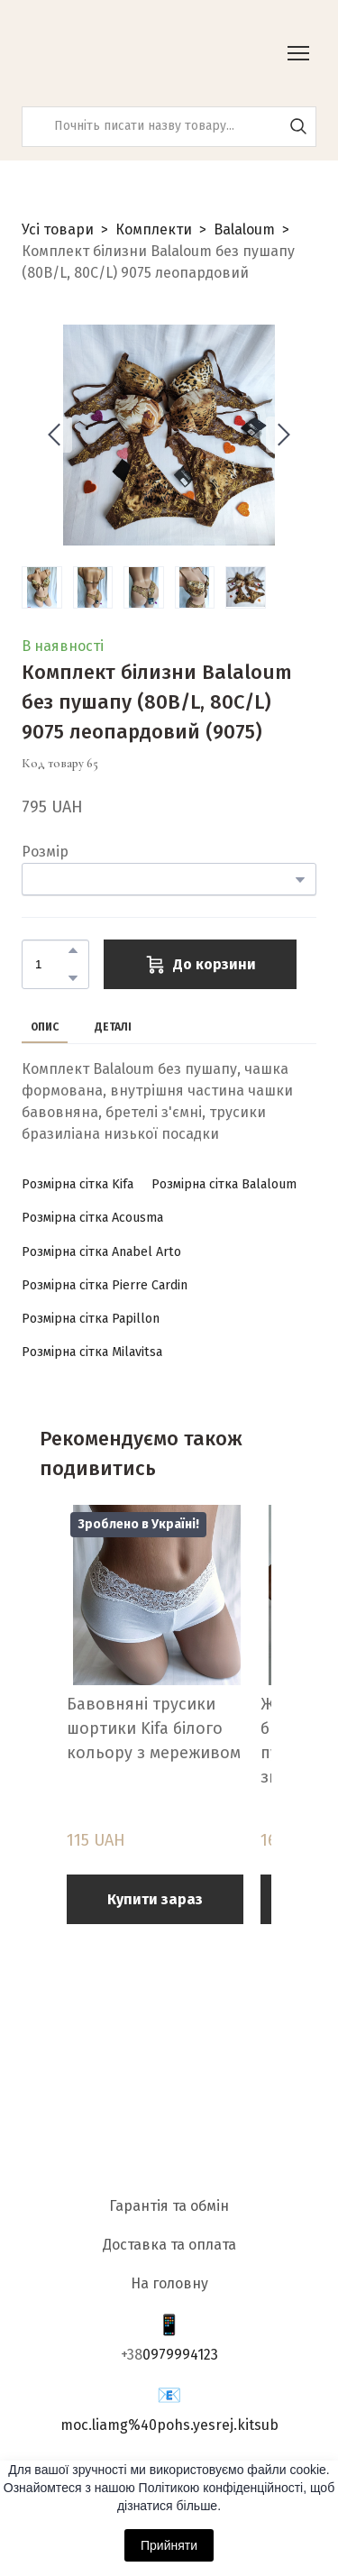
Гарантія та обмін (169, 2205)
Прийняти (169, 2545)
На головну (169, 2283)
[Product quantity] (51, 964)
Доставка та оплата (169, 2244)
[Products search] (169, 126)
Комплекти (153, 229)
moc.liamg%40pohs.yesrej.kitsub (169, 2425)
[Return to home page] (112, 53)
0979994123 (180, 2354)
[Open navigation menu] (298, 53)
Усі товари (58, 229)
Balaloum (244, 229)
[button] (298, 126)
